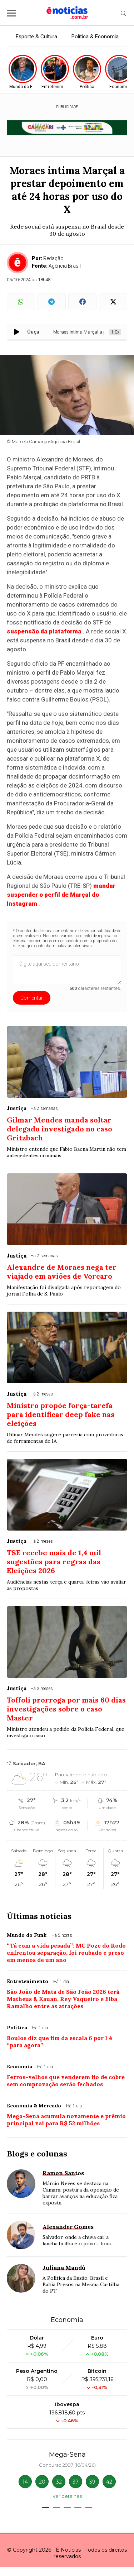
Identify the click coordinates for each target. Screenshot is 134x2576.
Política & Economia (95, 36)
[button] (45, 2507)
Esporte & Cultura (36, 36)
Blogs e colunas (37, 2154)
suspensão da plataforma (44, 631)
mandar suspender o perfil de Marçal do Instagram (61, 894)
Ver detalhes (67, 2496)
